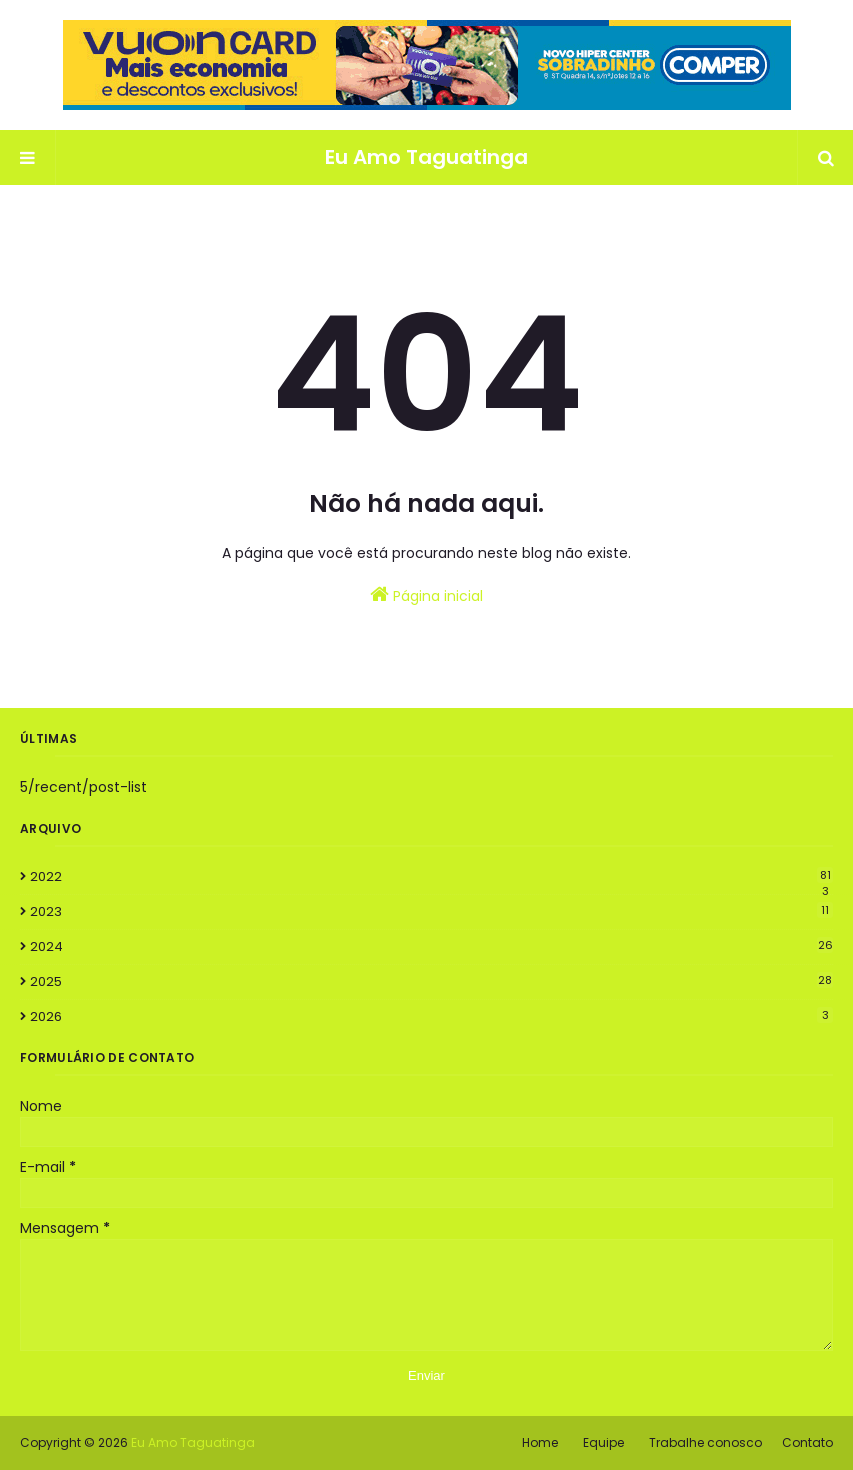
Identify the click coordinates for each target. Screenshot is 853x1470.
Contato (807, 1442)
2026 (431, 1016)
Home (540, 1442)
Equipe (603, 1442)
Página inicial (426, 595)
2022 (431, 877)
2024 (431, 946)
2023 (431, 911)
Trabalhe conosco (705, 1442)
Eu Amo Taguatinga (426, 157)
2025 (431, 981)
